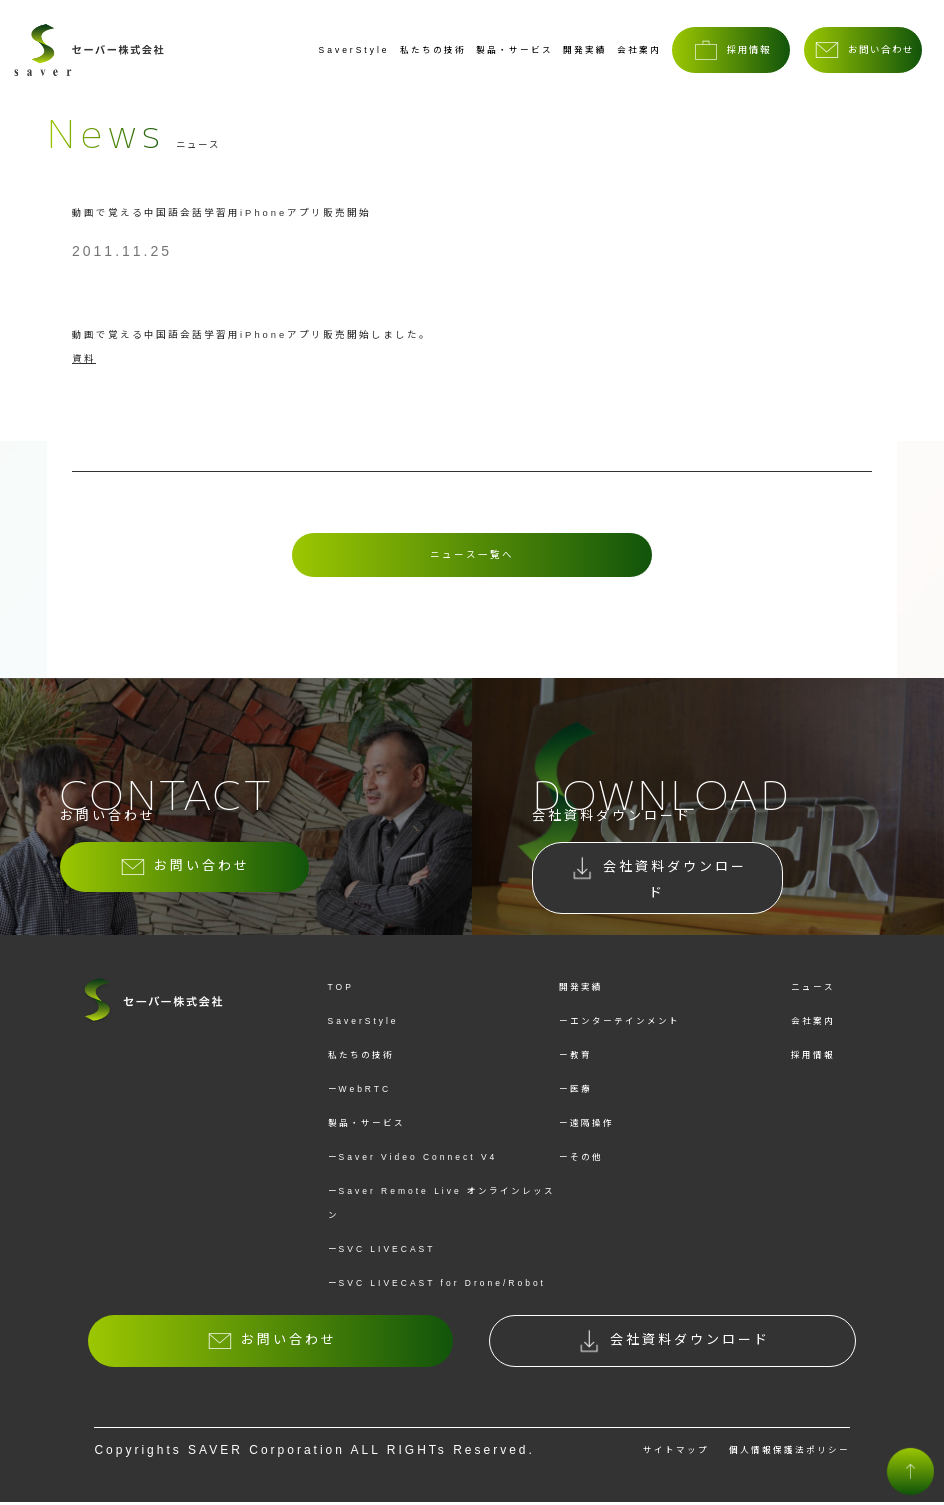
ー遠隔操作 (586, 1126)
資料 (84, 358)
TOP (341, 990)
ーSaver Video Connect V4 (413, 1160)
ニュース (813, 990)
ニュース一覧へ (472, 554)
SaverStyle (354, 50)
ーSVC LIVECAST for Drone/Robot (437, 1286)
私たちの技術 (433, 50)
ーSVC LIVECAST (382, 1252)
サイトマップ (676, 1453)
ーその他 (581, 1160)
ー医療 (575, 1092)
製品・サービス (514, 50)
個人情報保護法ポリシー (789, 1453)
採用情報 (813, 1058)
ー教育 (575, 1058)
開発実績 (585, 50)
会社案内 (639, 50)
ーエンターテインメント (619, 1024)
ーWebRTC (360, 1092)
